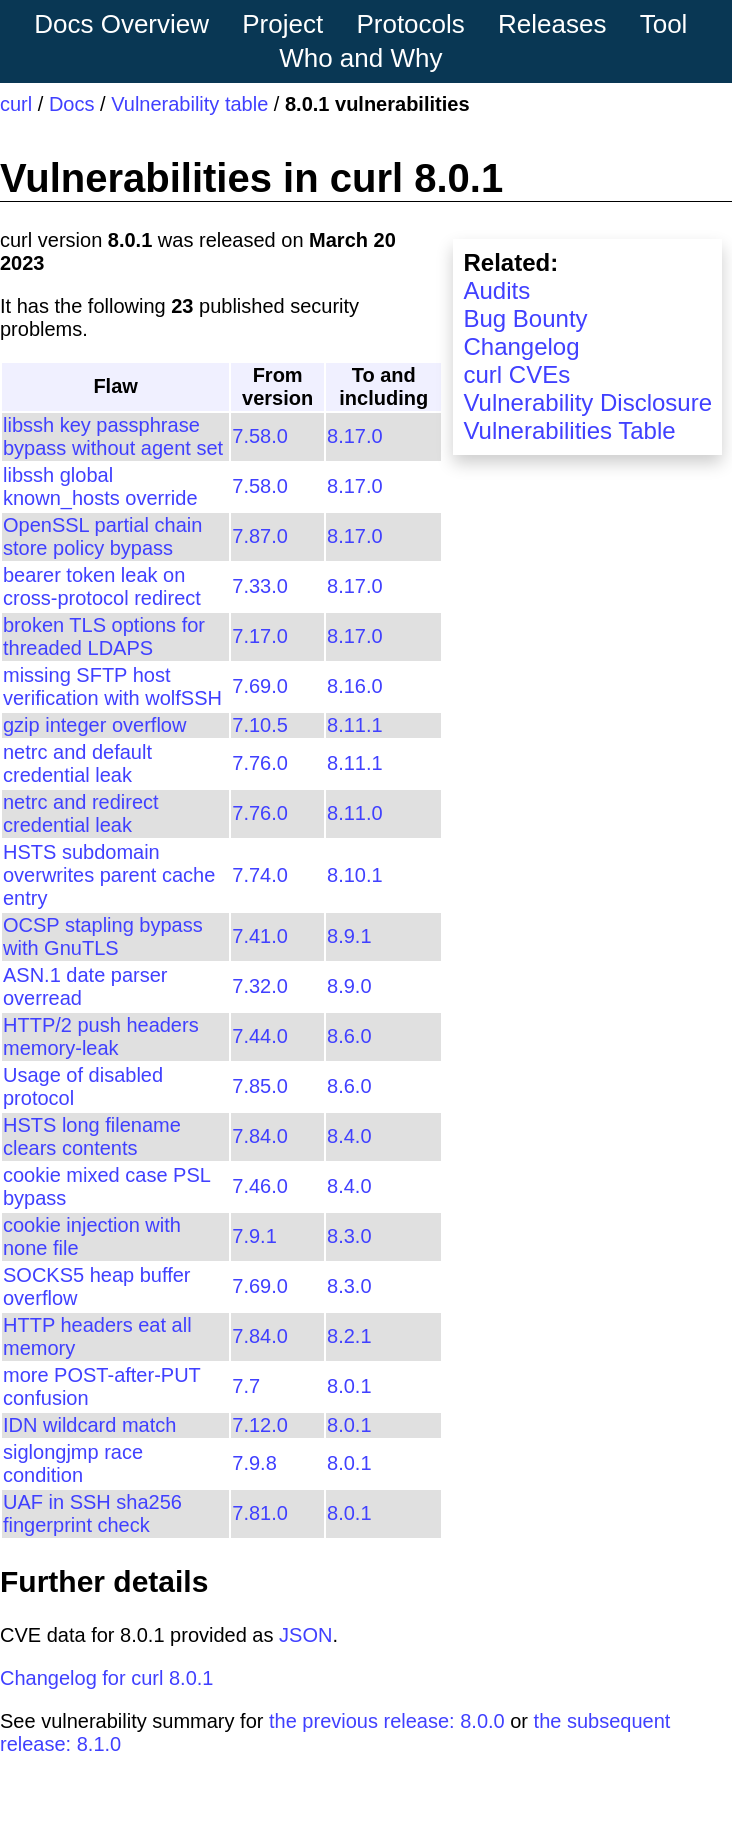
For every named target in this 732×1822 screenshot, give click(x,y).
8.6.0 (349, 1036)
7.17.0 (260, 636)
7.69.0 (260, 686)
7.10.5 (260, 725)
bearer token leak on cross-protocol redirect (102, 586)
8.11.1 (355, 725)
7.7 (246, 1386)
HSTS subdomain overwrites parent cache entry (109, 875)
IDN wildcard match (89, 1425)
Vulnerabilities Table (569, 430)
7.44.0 (260, 1036)
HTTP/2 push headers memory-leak (101, 1036)
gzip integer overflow (94, 725)
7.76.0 (260, 763)
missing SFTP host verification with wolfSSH (112, 686)
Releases (552, 24)
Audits (496, 290)
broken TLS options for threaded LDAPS (104, 636)
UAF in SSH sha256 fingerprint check (92, 1513)
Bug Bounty (525, 318)
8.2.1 (349, 1336)
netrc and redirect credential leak (81, 813)
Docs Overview (121, 24)
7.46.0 (260, 1186)
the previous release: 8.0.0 (387, 1721)
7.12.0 (260, 1425)
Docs (72, 104)
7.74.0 (260, 875)
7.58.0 (260, 436)
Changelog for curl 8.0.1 (106, 1678)
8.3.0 (349, 1236)
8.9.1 (349, 936)
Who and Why (360, 58)
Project (282, 24)
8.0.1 (349, 1386)
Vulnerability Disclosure (587, 402)
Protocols (410, 24)
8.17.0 (355, 436)
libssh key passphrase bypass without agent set (113, 436)
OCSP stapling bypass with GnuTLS (103, 936)
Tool (664, 24)
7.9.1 (254, 1236)
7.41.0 (260, 936)
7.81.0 (260, 1513)
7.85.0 (260, 1086)
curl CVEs (516, 374)
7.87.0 (260, 536)
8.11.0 (355, 813)
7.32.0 (260, 986)
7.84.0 (260, 1136)
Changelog (521, 346)
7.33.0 (260, 586)
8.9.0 (349, 986)
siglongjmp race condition (73, 1463)
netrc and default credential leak (77, 763)
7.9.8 (254, 1463)
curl (16, 104)
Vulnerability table (189, 104)
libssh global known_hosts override (100, 486)
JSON (305, 1635)
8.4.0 (349, 1136)
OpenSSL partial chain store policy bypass (102, 536)
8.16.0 (355, 686)
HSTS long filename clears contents (92, 1136)
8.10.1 (355, 875)
